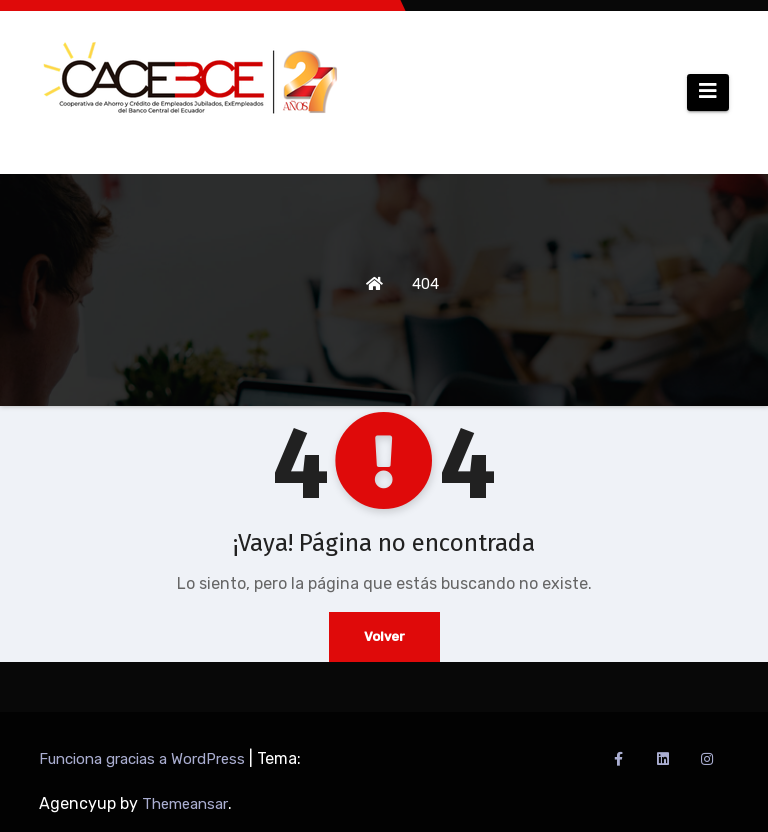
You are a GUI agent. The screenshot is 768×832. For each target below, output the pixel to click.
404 (425, 284)
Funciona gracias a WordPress (144, 759)
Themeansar (185, 804)
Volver (384, 636)
